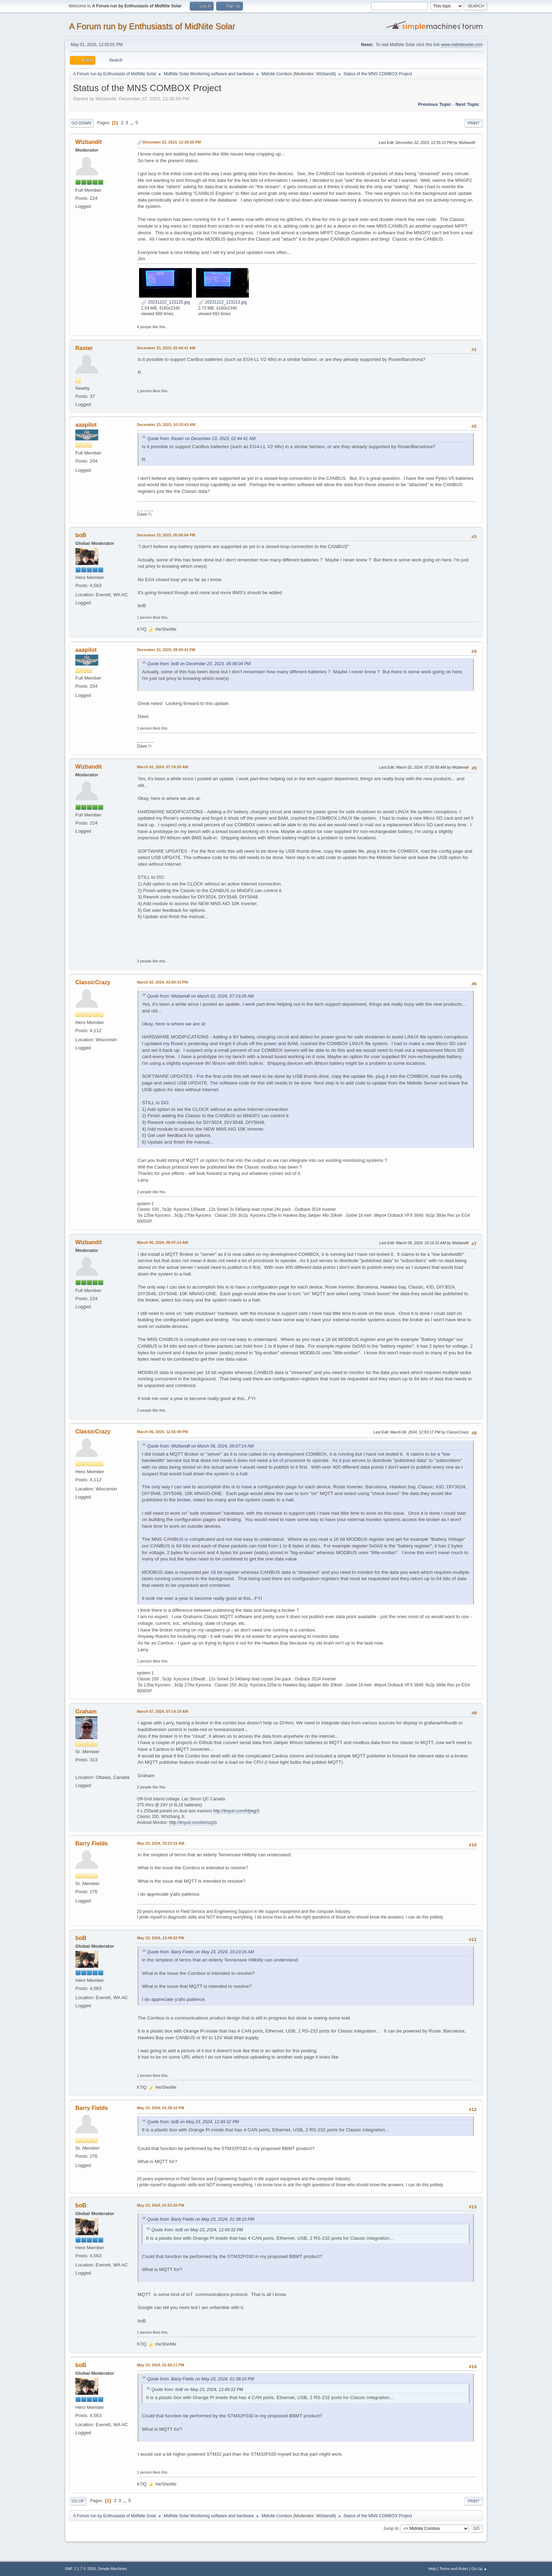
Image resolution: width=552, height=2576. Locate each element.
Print (473, 123)
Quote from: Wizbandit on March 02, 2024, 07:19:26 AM (200, 996)
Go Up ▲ (479, 2569)
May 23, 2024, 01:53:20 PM (160, 2205)
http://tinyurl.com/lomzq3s (193, 1822)
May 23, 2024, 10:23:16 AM (160, 1843)
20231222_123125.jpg (165, 302)
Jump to (391, 2528)
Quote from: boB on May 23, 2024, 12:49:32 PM (193, 2121)
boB (80, 535)
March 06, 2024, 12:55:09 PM (162, 1432)
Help (432, 2569)
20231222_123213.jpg (222, 302)
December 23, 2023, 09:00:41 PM (166, 650)
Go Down (81, 123)
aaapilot (85, 425)
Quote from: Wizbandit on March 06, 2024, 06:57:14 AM (200, 1446)
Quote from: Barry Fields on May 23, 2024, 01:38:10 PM (200, 2219)
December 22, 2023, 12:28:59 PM (172, 142)
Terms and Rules (454, 2569)
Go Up (77, 2501)
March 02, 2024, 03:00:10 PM (162, 982)
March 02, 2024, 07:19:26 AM (162, 767)
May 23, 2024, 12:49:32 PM (160, 1938)
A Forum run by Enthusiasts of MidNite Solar (152, 26)
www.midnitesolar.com (462, 44)
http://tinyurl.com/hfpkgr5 (236, 1810)
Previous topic (434, 104)
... (132, 122)
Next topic (467, 104)
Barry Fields (91, 1843)
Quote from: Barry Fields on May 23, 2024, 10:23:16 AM (200, 1952)
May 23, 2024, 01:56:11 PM (160, 2365)
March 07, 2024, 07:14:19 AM (162, 1711)
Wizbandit (325, 73)
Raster (84, 348)
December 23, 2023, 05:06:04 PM (166, 535)
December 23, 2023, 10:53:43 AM (166, 424)
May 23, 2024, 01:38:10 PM (160, 2108)
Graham (85, 1712)
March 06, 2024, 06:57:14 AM (162, 1242)
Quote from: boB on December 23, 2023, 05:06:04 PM (199, 663)
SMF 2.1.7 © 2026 (80, 2569)
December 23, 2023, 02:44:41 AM (166, 348)
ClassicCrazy (93, 982)
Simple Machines (112, 2569)
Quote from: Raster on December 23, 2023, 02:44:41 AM (201, 438)
